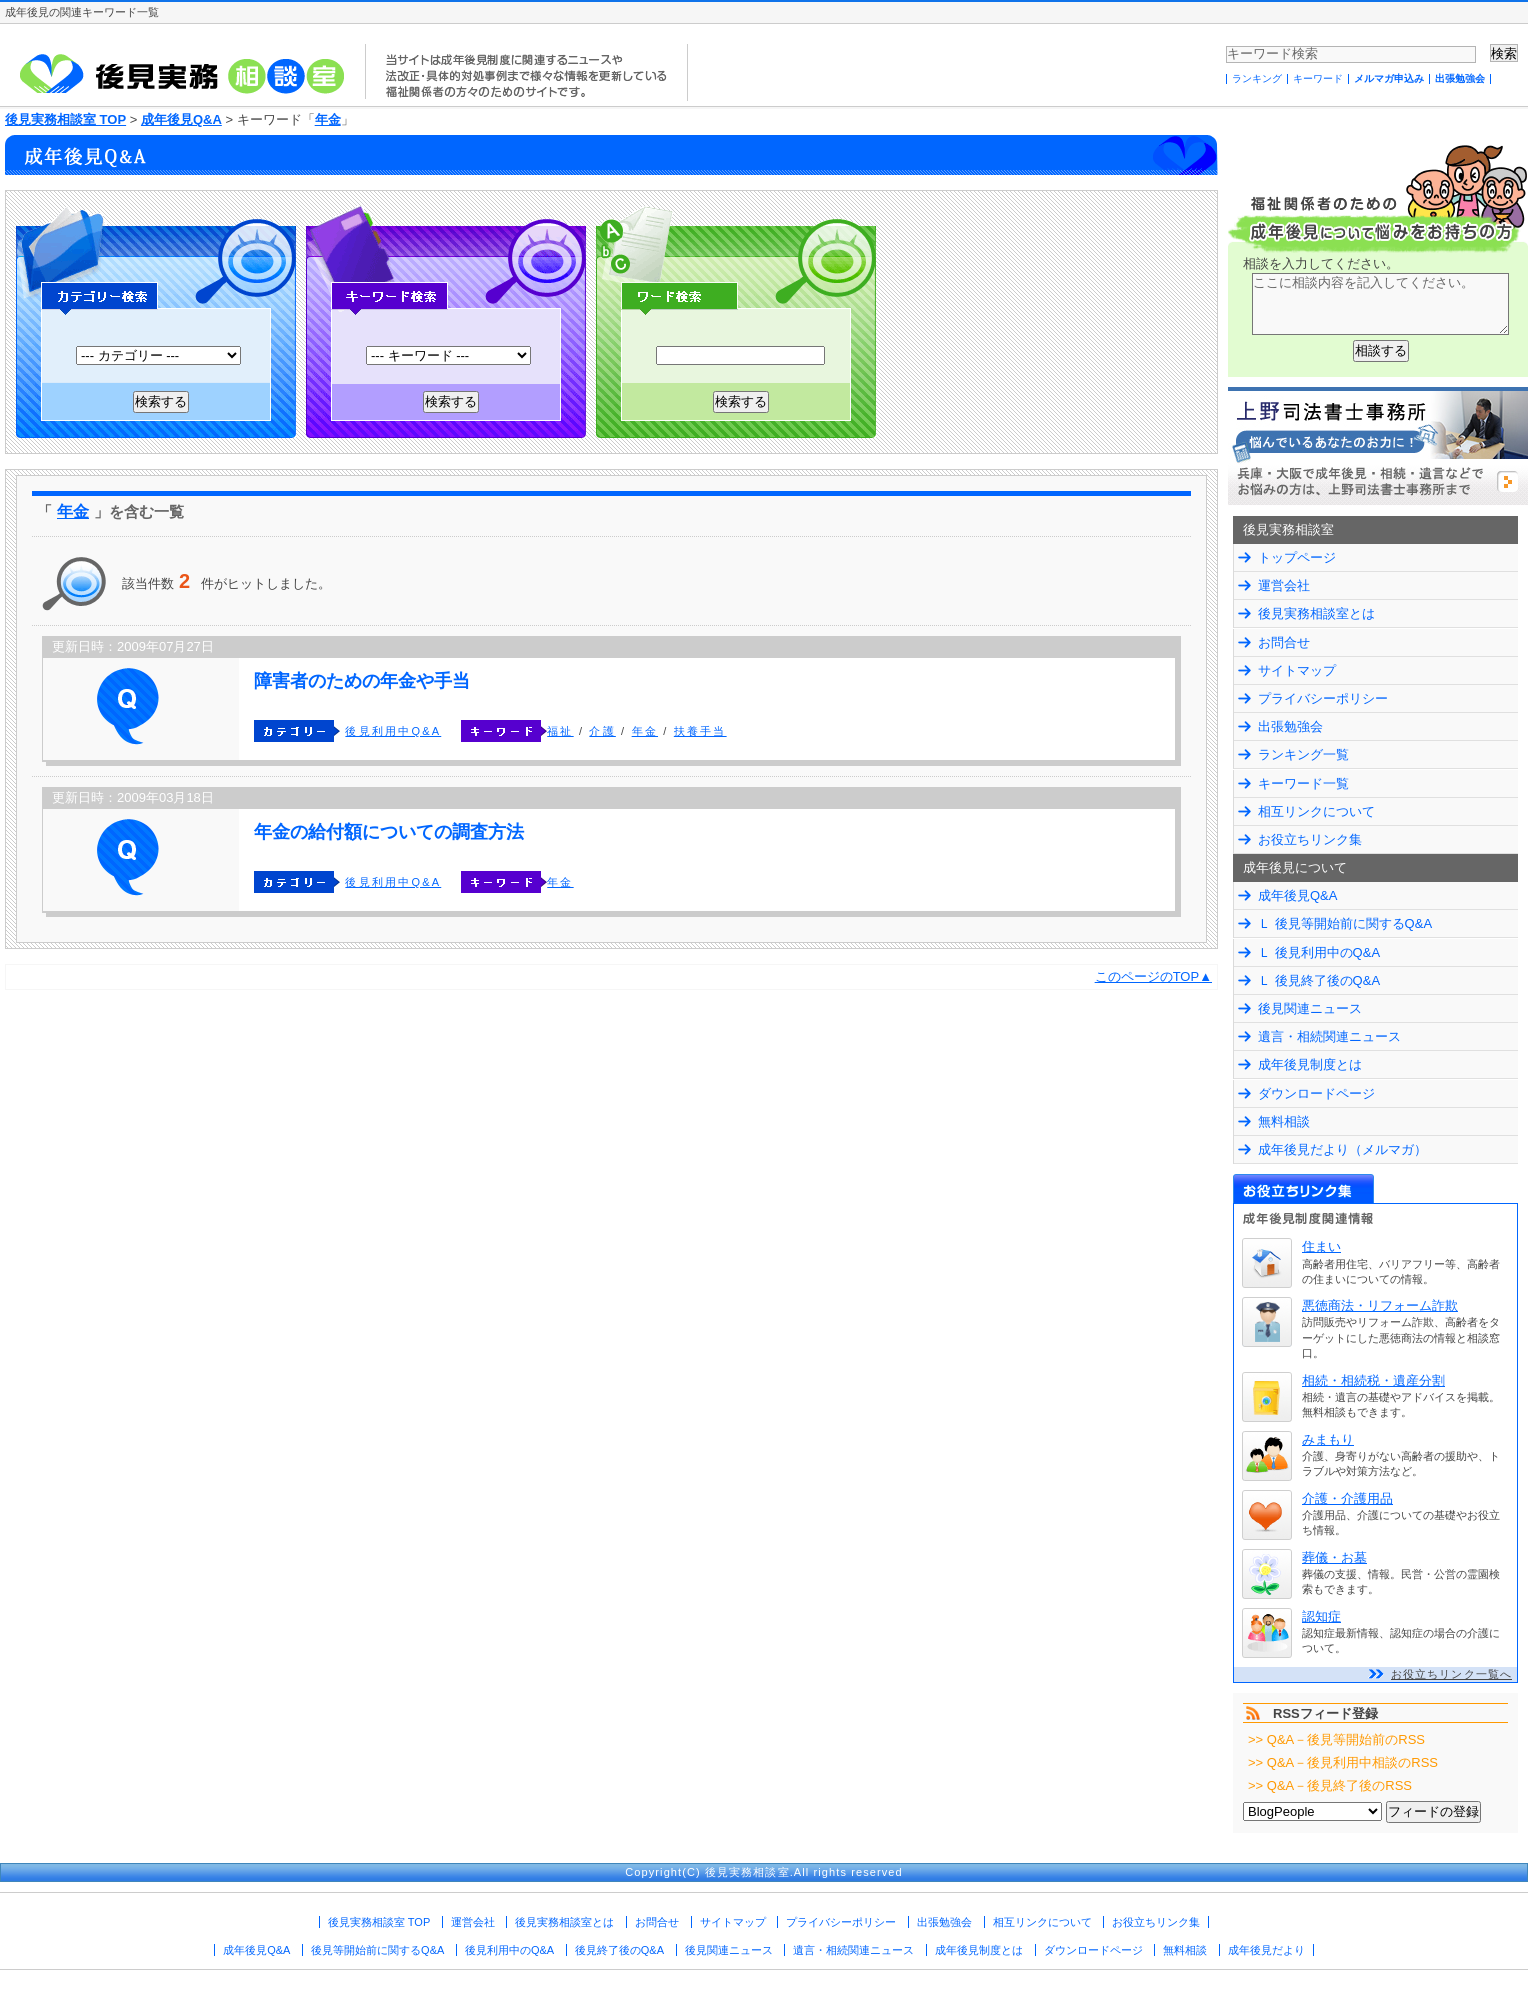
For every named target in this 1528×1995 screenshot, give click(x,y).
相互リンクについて (1316, 811)
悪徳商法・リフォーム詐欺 (1380, 1305)
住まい (1321, 1246)
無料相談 (1284, 1121)
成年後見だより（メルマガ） (1342, 1149)
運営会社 (1284, 585)
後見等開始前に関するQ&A (377, 1950)
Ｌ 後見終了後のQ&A (1319, 980)
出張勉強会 (1460, 78)
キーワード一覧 (1303, 783)
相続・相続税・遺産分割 (1373, 1380)
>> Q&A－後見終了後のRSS (1330, 1785)
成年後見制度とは (1310, 1064)
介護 (602, 731)
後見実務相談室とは (1316, 613)
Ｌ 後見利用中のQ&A (1319, 952)
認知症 (1321, 1616)
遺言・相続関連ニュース (1329, 1036)
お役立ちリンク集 (1310, 839)
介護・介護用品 (1347, 1498)
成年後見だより (1266, 1950)
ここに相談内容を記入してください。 (1380, 304)
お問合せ (1284, 642)
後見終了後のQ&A (619, 1950)
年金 (328, 119)
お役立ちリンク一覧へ (1451, 1674)
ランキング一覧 (1303, 754)
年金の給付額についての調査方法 (389, 832)
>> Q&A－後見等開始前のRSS (1336, 1739)
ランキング (1257, 78)
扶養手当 (700, 731)
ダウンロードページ (1316, 1093)
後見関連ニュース (1310, 1008)
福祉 (560, 731)
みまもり (1328, 1439)
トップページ (1297, 557)
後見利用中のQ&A (509, 1950)
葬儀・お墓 (1334, 1557)
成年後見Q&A (181, 119)
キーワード (1318, 78)
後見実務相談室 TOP (65, 119)
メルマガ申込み (1389, 78)
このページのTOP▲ (1153, 976)
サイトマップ (1297, 670)
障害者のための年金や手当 (362, 681)
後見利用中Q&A (393, 731)
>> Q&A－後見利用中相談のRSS (1343, 1762)
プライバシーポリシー (1323, 698)
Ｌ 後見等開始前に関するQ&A (1345, 923)
